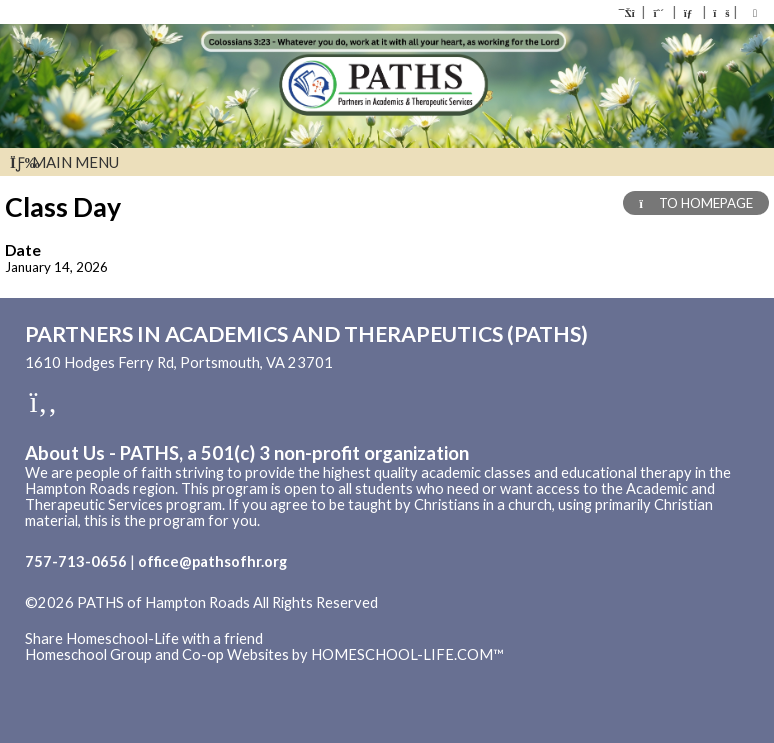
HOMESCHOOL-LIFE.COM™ (407, 654)
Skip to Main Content (109, 619)
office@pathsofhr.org (212, 561)
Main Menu (64, 162)
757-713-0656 (76, 561)
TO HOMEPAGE (696, 203)
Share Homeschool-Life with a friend (144, 638)
